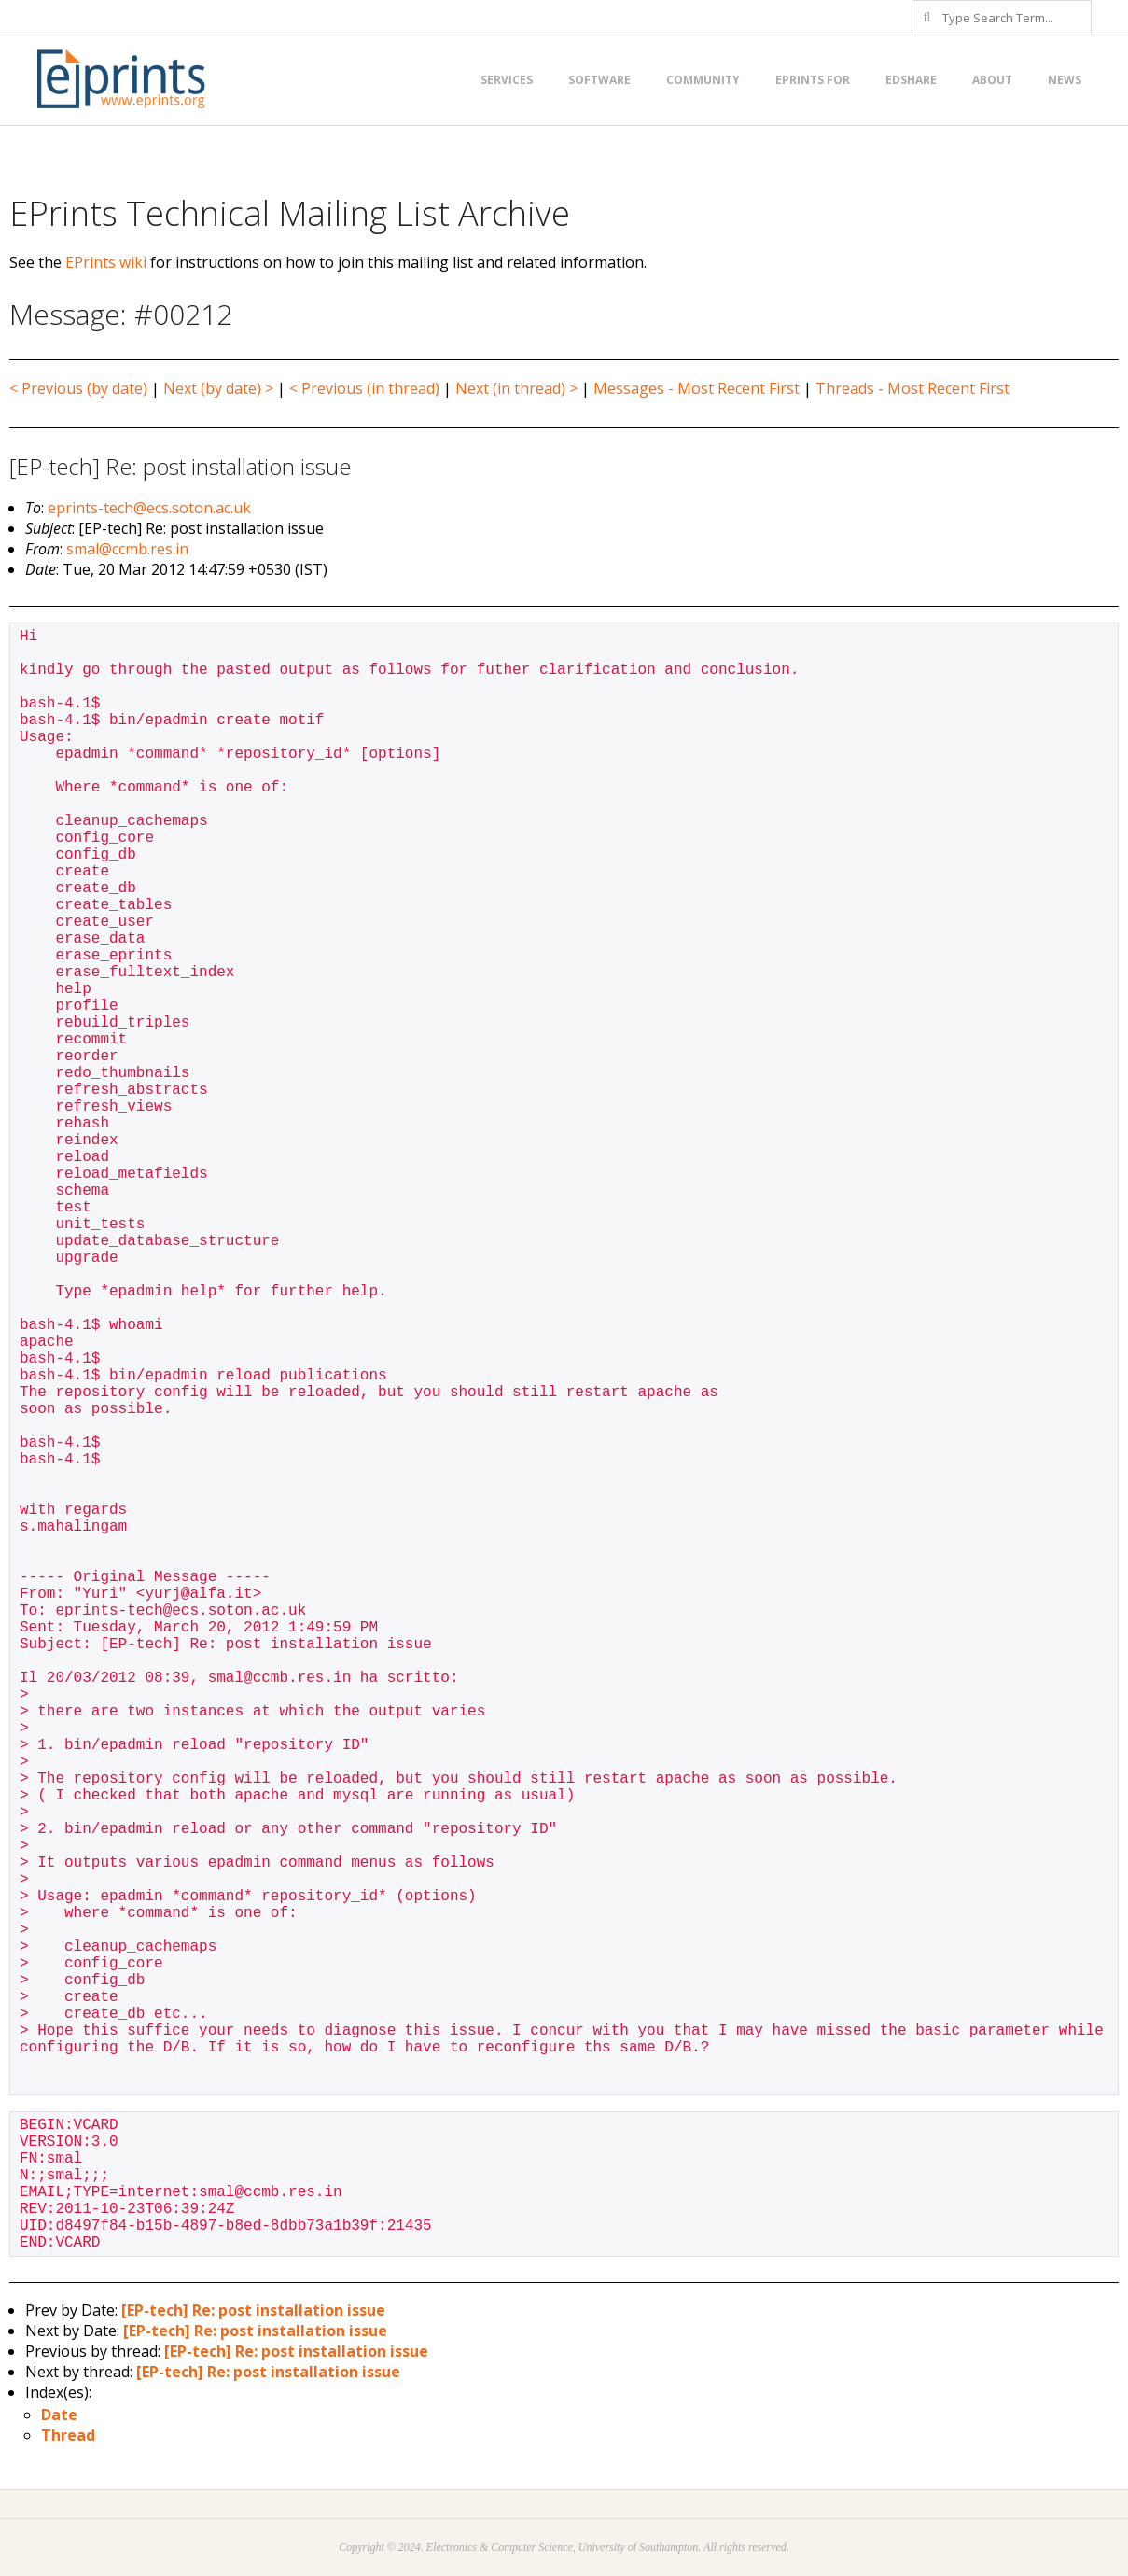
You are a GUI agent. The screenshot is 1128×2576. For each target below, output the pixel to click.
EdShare (911, 80)
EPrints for (812, 80)
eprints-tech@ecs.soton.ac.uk (149, 507)
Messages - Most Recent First (696, 388)
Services (506, 80)
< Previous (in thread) (364, 388)
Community (703, 80)
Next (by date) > (218, 388)
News (1064, 80)
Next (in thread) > (516, 388)
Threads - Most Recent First (912, 388)
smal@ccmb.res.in (127, 549)
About (992, 80)
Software (599, 80)
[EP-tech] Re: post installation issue (253, 2310)
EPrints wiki (105, 262)
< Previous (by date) (78, 388)
